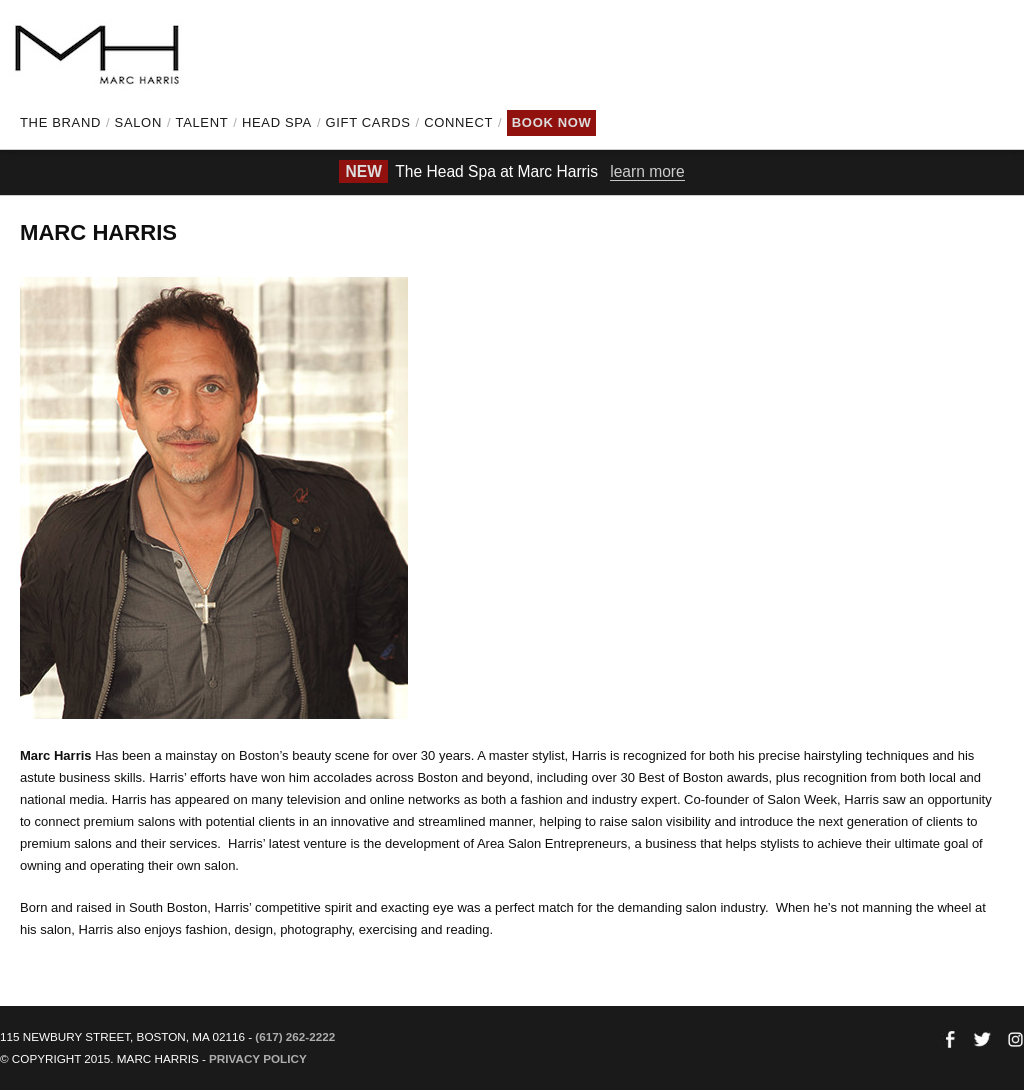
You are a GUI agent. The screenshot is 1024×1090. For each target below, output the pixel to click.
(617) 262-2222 (295, 1036)
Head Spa (277, 122)
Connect (458, 122)
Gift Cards (368, 122)
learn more (647, 171)
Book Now (552, 122)
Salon (138, 122)
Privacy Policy (258, 1058)
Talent (202, 122)
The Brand (60, 122)
